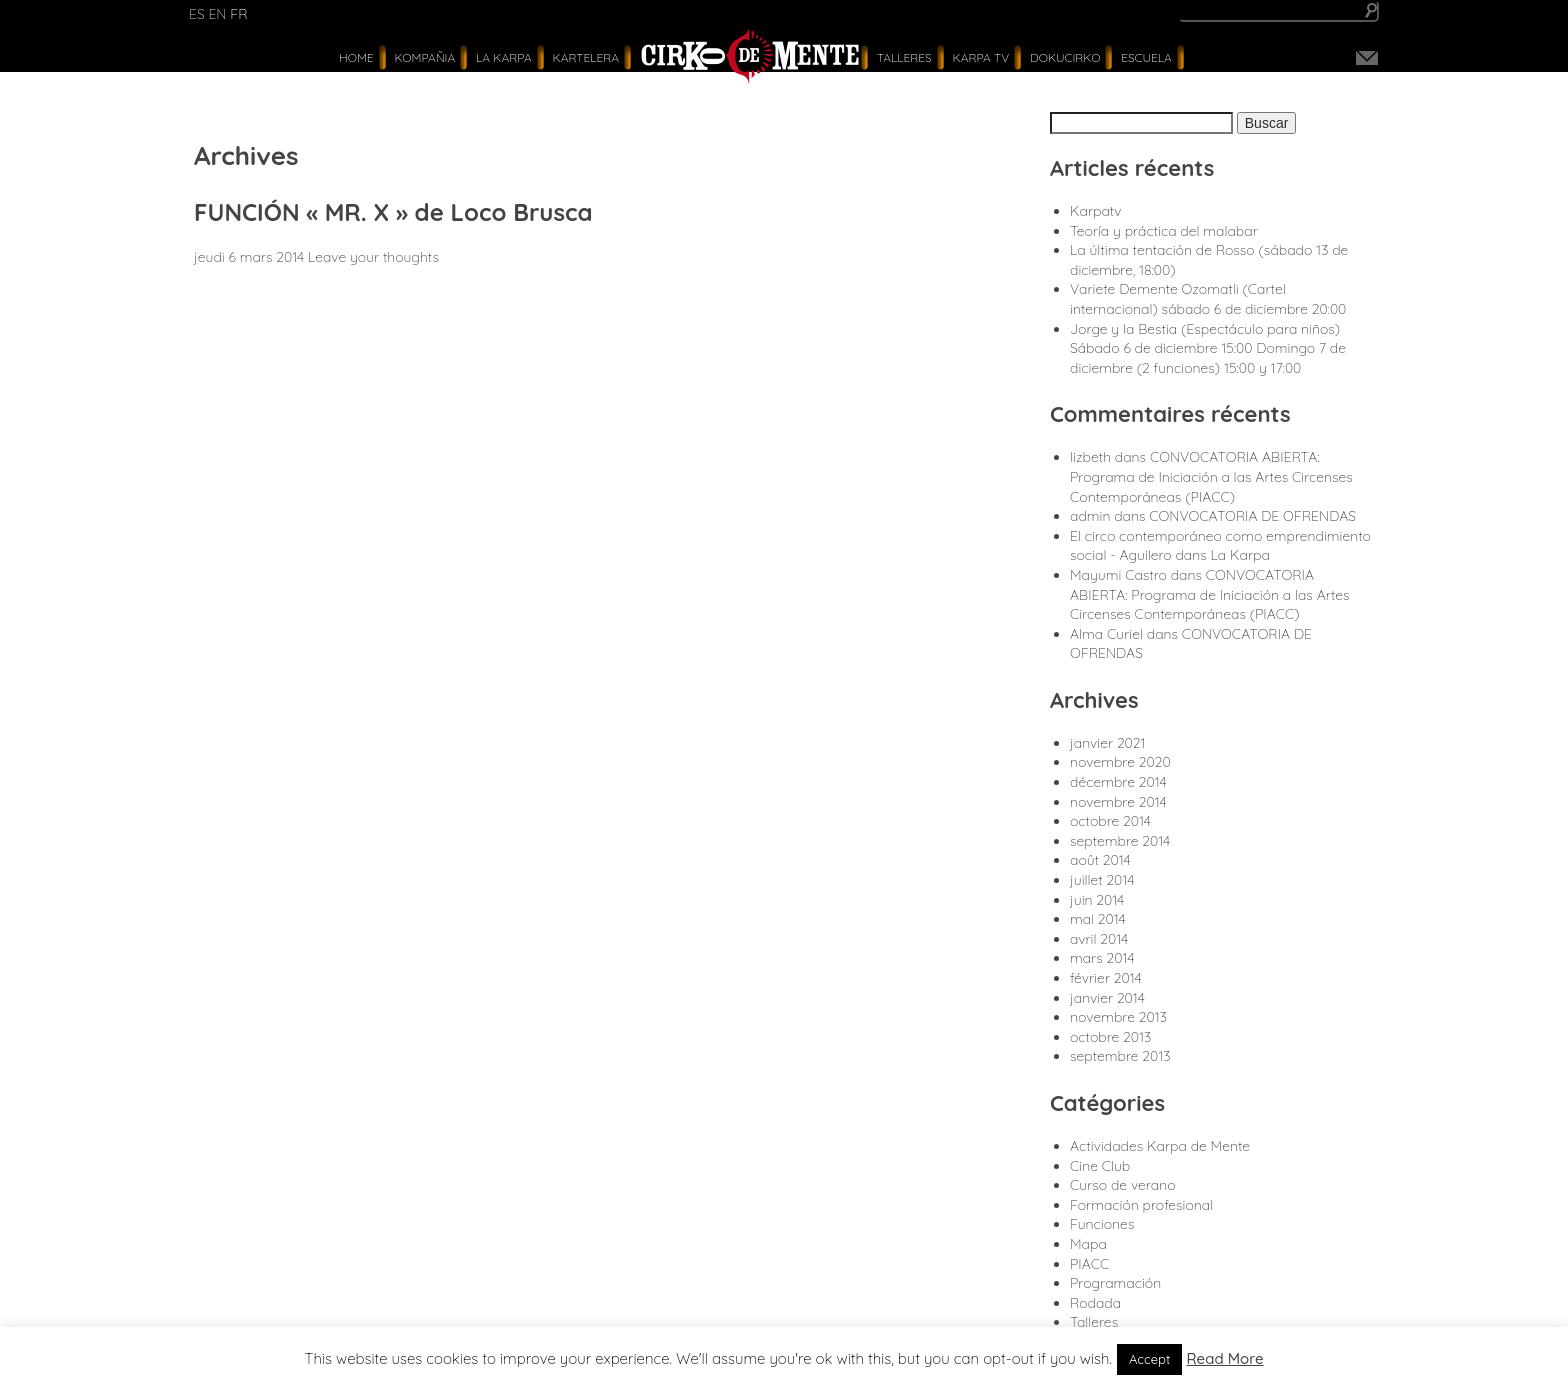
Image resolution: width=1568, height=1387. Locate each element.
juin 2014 (1097, 900)
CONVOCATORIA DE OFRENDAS (1252, 516)
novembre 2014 (1118, 802)
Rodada (1095, 1303)
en (217, 14)
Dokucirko (1065, 57)
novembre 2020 (1120, 762)
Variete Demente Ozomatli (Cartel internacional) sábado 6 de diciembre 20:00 (1208, 299)
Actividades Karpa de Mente (1160, 1146)
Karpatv (1096, 211)
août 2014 (1100, 860)
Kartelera (586, 57)
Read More (1224, 1358)
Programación (1115, 1283)
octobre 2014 (1110, 821)
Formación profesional (1141, 1205)
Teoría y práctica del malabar (1164, 231)
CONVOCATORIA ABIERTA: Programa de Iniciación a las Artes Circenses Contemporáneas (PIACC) (1211, 476)
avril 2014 (1099, 939)
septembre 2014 (1120, 841)
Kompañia (424, 57)
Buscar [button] (1267, 123)
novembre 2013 (1118, 1017)
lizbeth (1090, 457)
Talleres (904, 57)
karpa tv (980, 57)
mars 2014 (1102, 958)
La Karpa (504, 57)
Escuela (1146, 57)
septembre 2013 (1120, 1056)
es (197, 14)
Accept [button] (1150, 1359)
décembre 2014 (1118, 782)
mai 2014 (1098, 919)
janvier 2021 (1108, 743)
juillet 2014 (1102, 880)
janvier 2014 (1107, 998)
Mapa (1088, 1244)
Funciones (1102, 1224)
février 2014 (1106, 978)
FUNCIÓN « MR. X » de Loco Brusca (393, 212)
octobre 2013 (1110, 1037)
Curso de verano (1123, 1185)
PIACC (1089, 1264)
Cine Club (1100, 1166)
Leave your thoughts (373, 257)
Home (356, 57)
